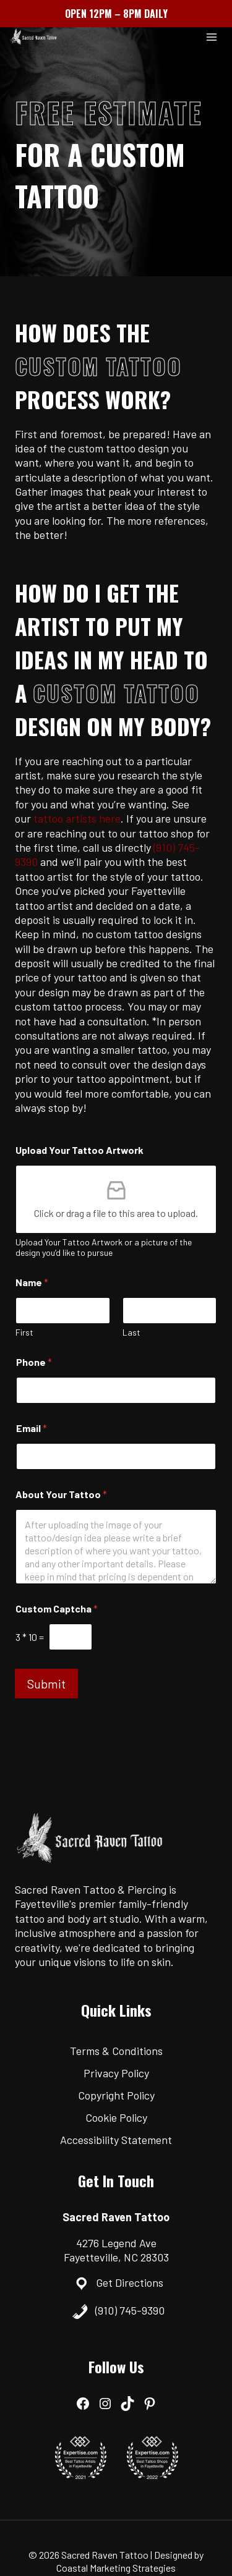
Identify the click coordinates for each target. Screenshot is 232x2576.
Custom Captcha (56, 1608)
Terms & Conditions (116, 2050)
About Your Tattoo (61, 1494)
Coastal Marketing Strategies (116, 2568)
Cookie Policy (116, 2117)
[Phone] (116, 1390)
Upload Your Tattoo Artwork (79, 1150)
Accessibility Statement (116, 2139)
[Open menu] (211, 36)
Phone (34, 1362)
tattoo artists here (77, 818)
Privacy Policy (116, 2073)
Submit (46, 1683)
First (24, 1332)
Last (131, 1332)
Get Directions (129, 2282)
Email (31, 1428)
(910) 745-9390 (130, 2310)
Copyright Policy (116, 2095)
